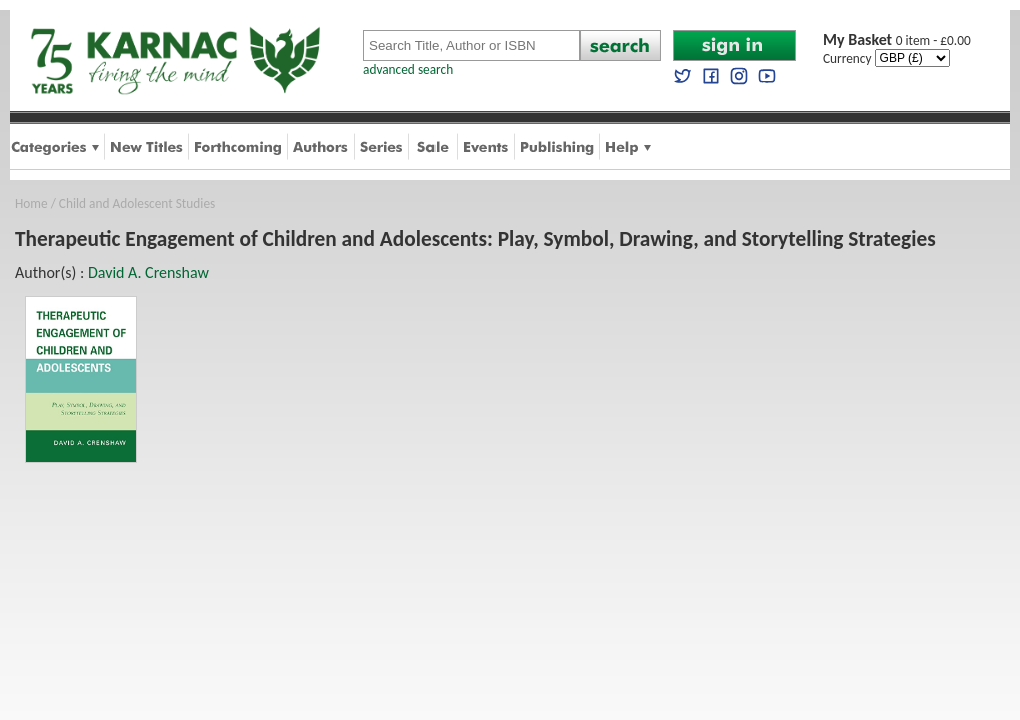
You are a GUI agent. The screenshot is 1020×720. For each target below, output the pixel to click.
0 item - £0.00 (897, 40)
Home (31, 203)
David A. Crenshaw (148, 272)
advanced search (408, 69)
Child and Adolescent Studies (137, 203)
